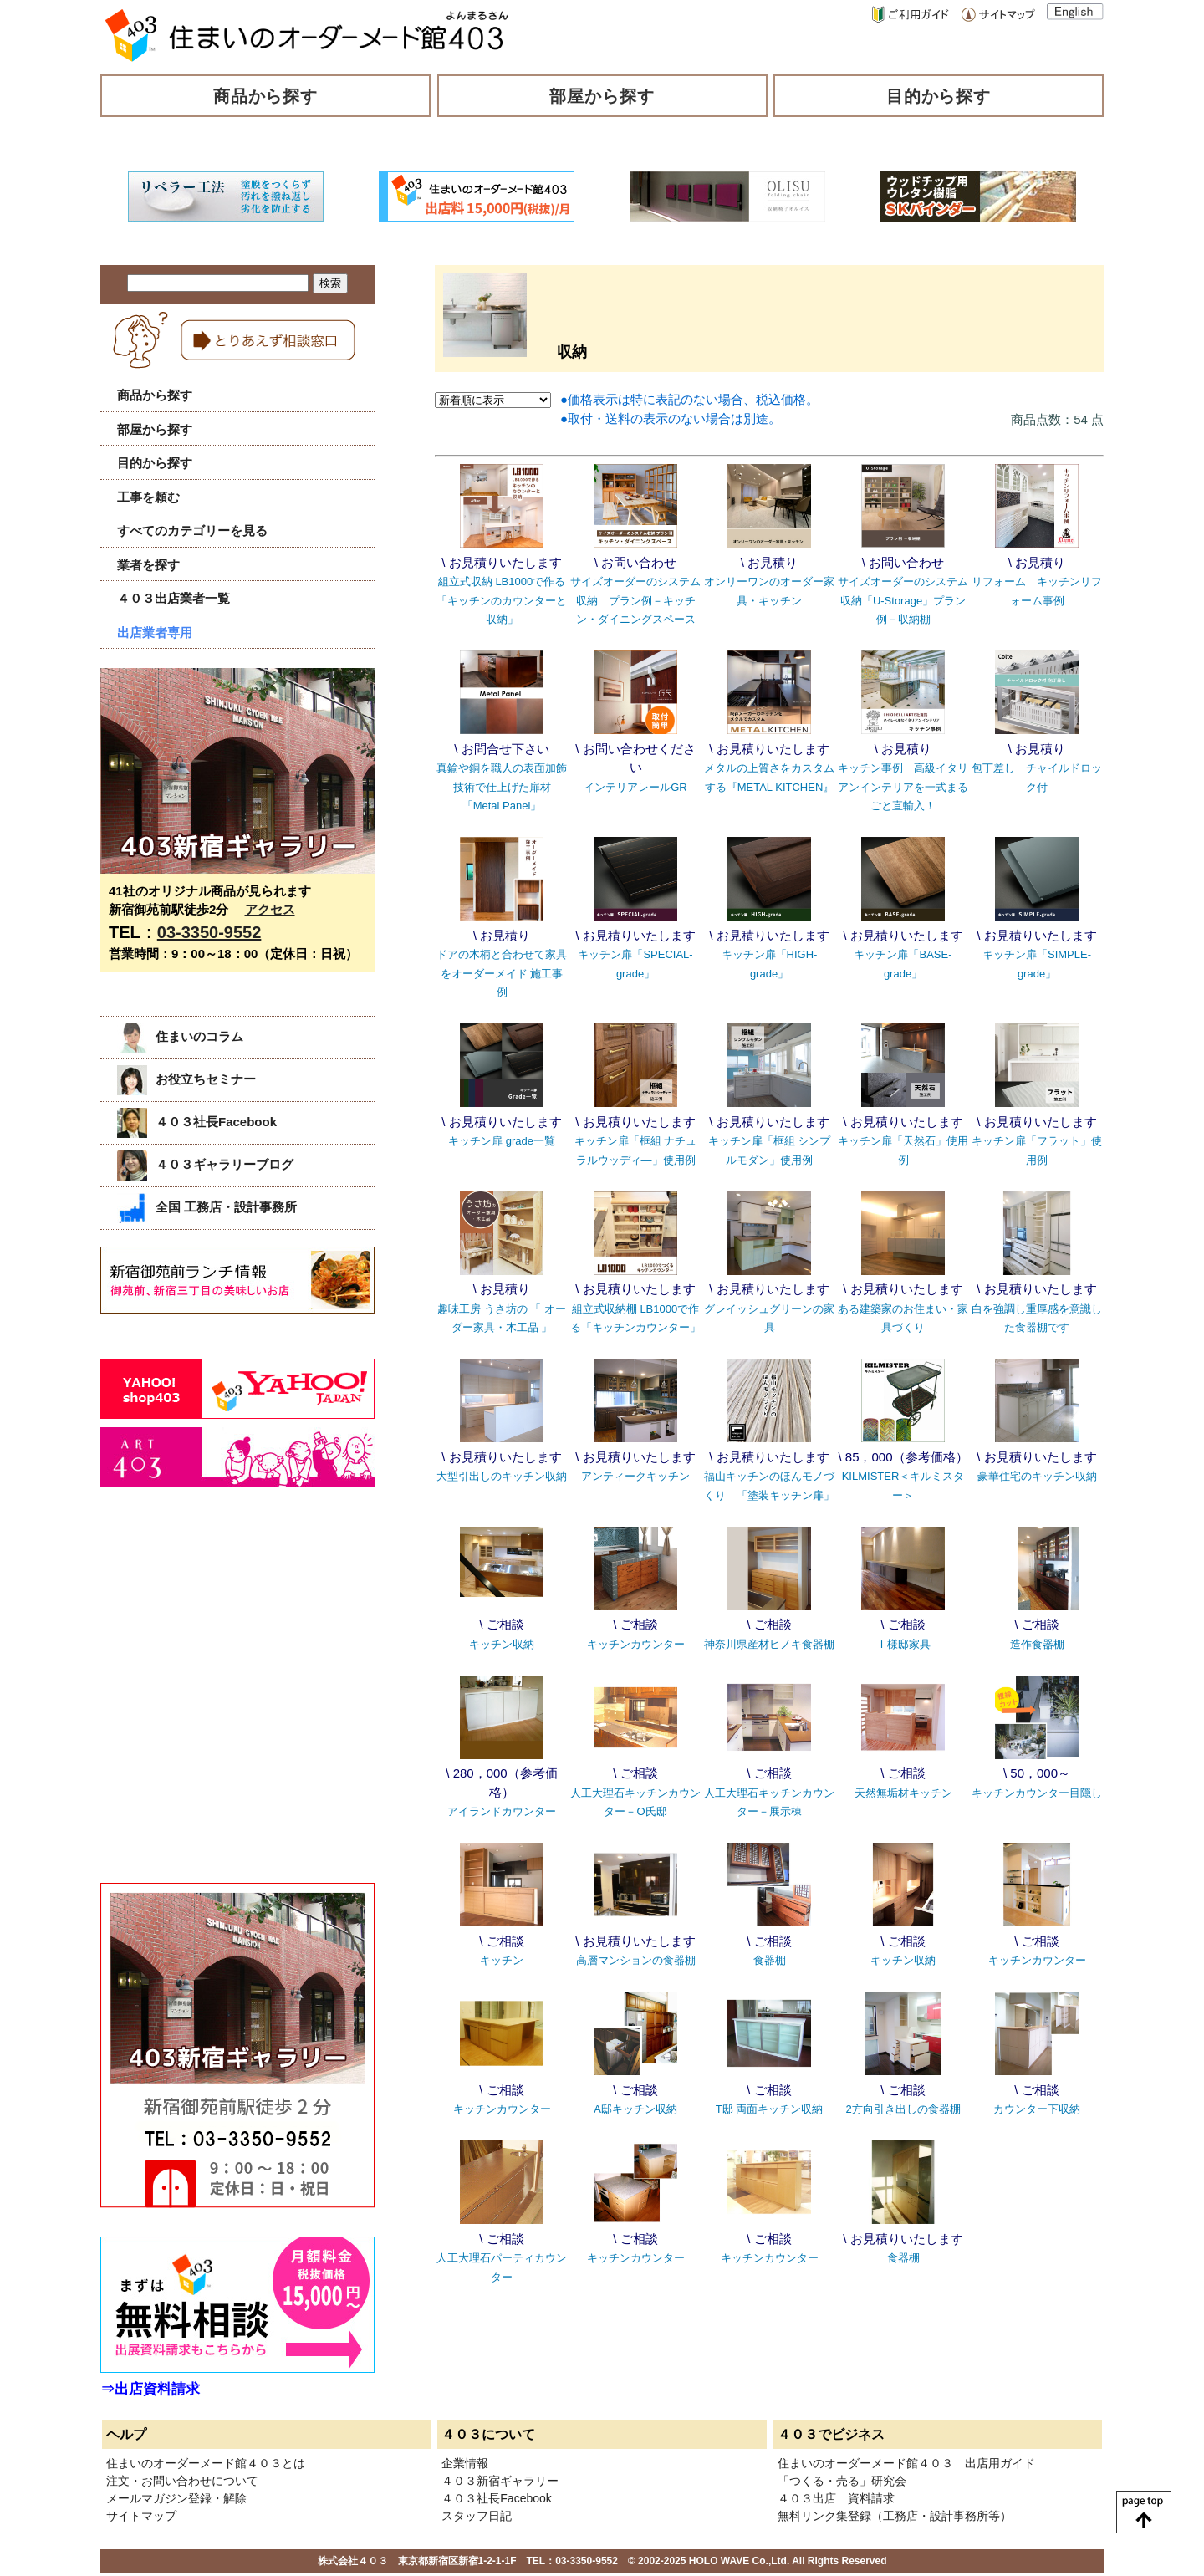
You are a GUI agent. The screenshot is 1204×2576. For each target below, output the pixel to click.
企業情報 (464, 2463)
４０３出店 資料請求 (836, 2498)
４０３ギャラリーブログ (205, 1164)
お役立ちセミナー (186, 1079)
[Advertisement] (225, 1672)
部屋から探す (602, 96)
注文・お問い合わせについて (182, 2480)
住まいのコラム (180, 1036)
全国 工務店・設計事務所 (207, 1207)
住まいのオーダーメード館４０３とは (205, 2463)
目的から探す (939, 96)
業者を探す (148, 565)
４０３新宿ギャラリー (500, 2480)
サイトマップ (141, 2515)
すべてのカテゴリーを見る (192, 530)
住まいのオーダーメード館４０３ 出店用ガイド (906, 2463)
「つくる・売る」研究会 (842, 2480)
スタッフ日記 (476, 2515)
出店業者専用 (154, 632)
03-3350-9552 (209, 932)
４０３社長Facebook (197, 1122)
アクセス (270, 909)
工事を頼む (148, 497)
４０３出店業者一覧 (173, 598)
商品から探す (266, 96)
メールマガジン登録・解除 (176, 2498)
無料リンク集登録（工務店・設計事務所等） (895, 2515)
